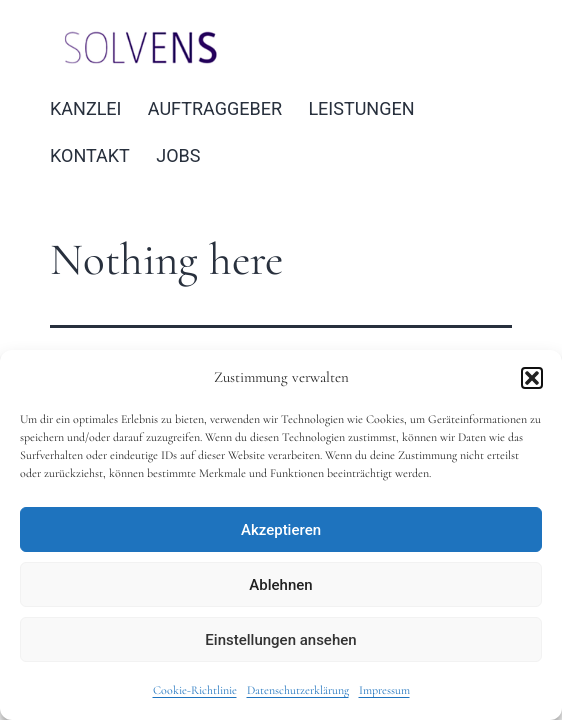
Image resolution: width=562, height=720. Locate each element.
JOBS (178, 155)
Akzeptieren (281, 530)
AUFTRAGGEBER (215, 108)
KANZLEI (85, 108)
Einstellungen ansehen (280, 640)
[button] (532, 378)
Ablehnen (280, 585)
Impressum (384, 690)
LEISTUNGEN (361, 108)
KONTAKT (90, 155)
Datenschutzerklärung (298, 690)
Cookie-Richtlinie (195, 690)
